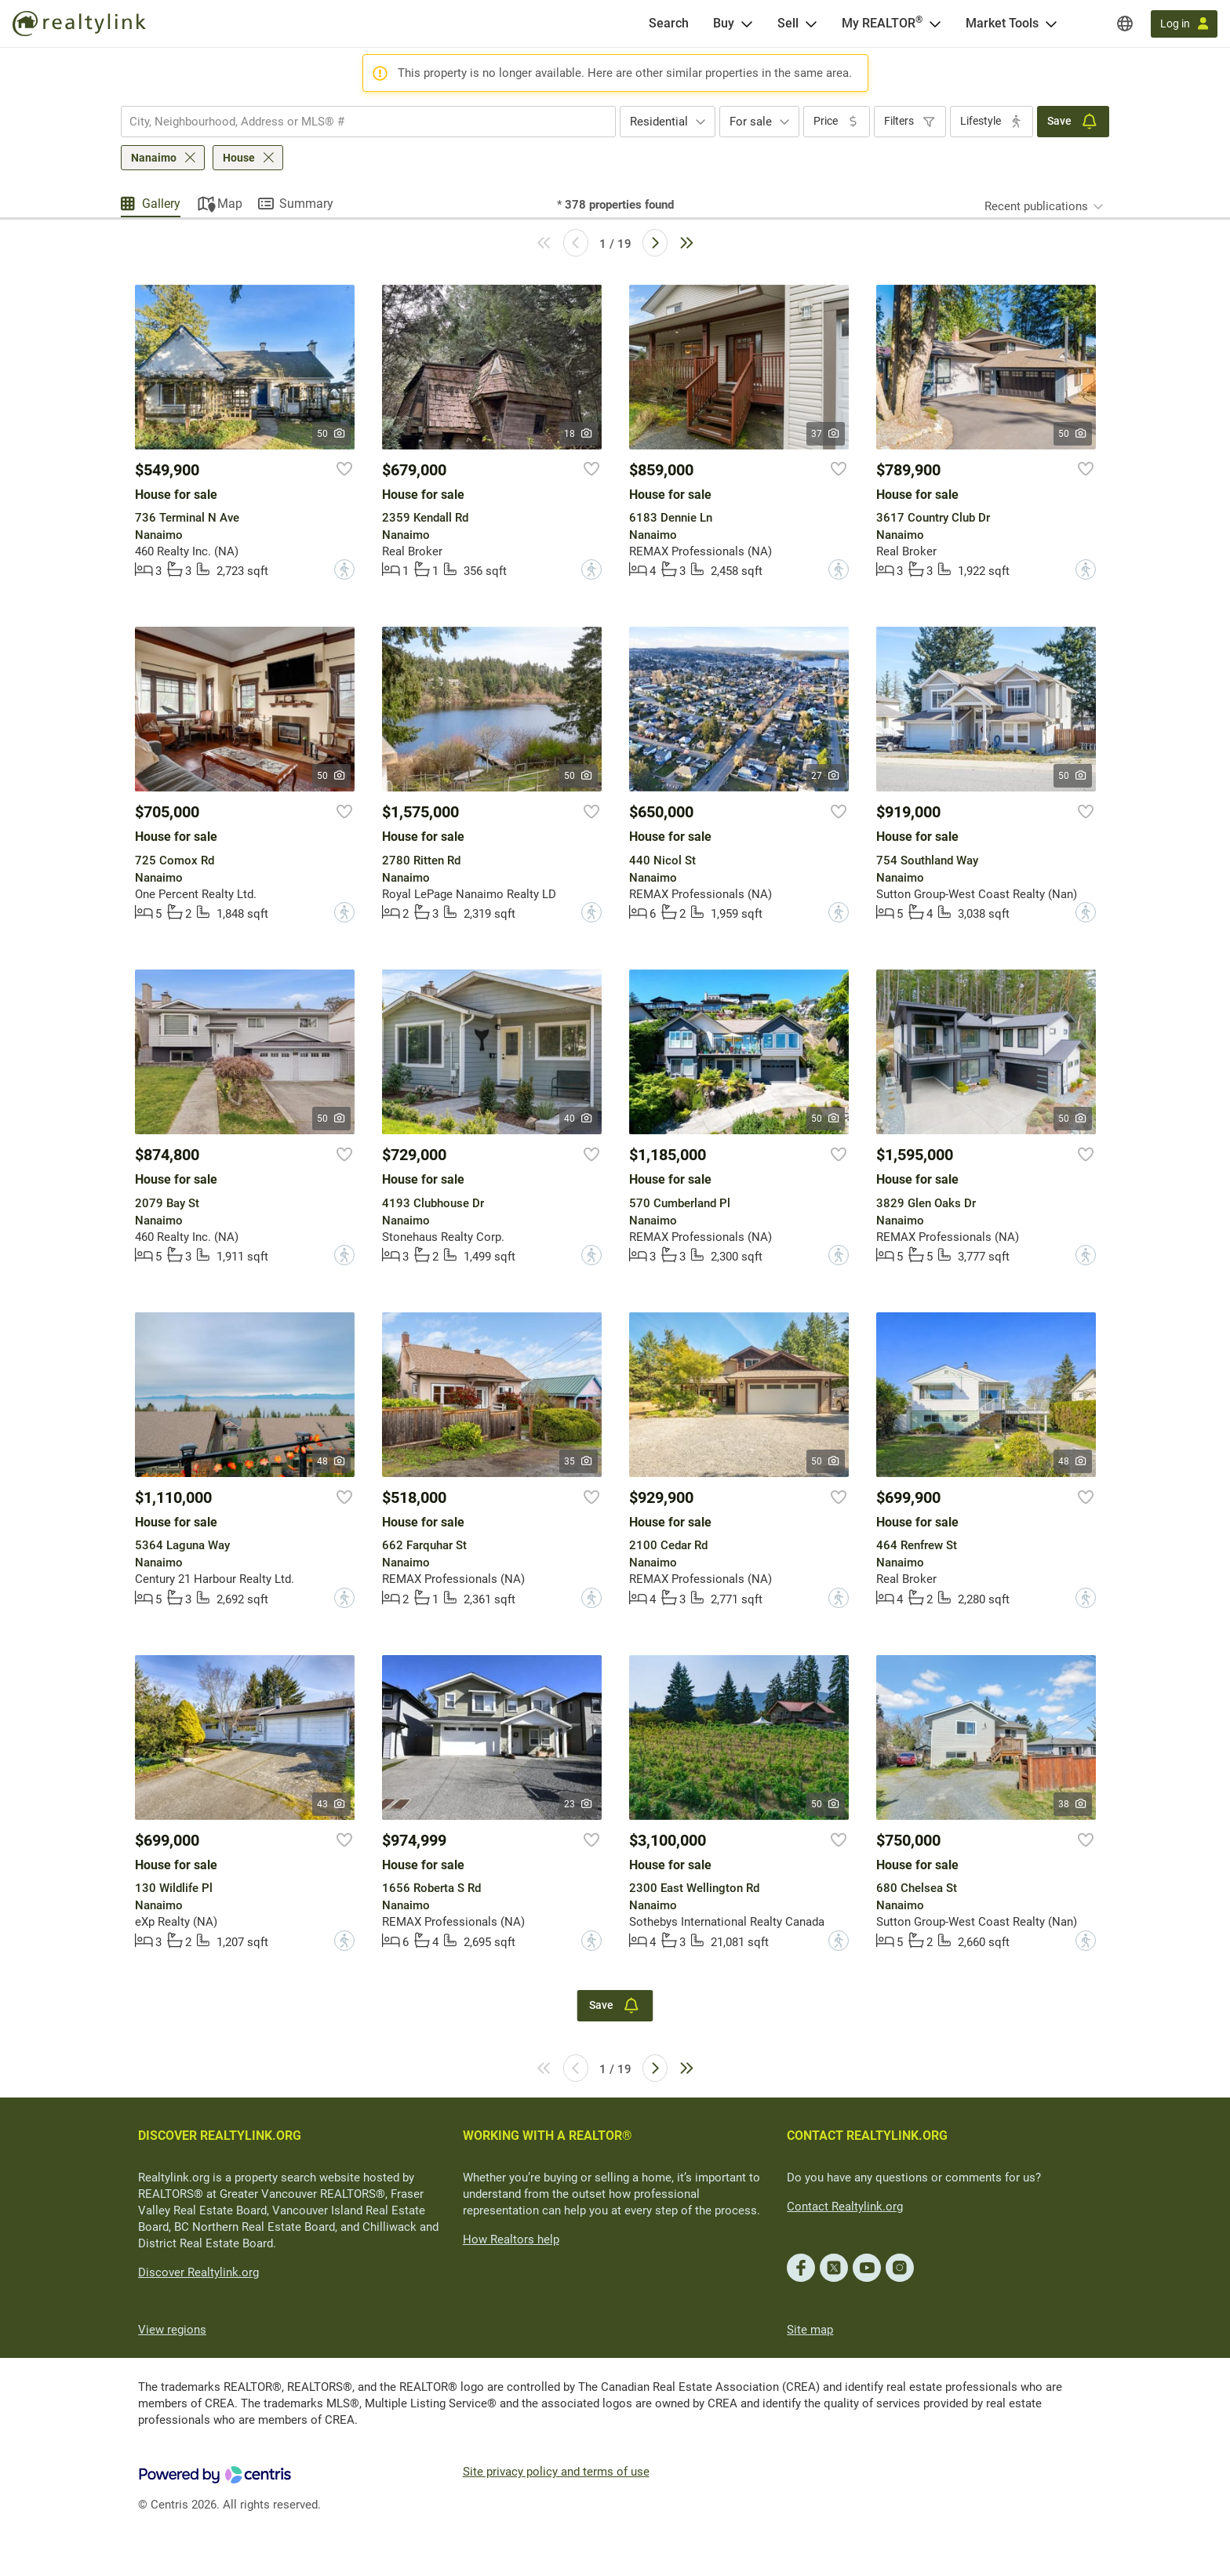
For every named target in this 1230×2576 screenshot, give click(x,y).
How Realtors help (511, 2239)
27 (825, 775)
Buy (723, 23)
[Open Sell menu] (811, 23)
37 (825, 433)
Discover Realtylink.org (198, 2272)
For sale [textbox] (751, 122)
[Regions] (1125, 23)
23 (578, 1804)
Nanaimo (153, 157)
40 (578, 1118)
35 (578, 1461)
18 (578, 433)
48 (331, 1461)
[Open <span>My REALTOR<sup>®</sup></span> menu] (935, 23)
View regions (172, 2330)
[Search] (668, 23)
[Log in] (1184, 24)
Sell (788, 23)
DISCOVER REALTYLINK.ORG (219, 2135)
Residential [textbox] (659, 122)
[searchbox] (358, 121)
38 (1072, 1804)
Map (229, 203)
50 (331, 433)
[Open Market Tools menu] (1051, 23)
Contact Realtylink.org (845, 2206)
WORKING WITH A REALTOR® (547, 2135)
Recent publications (1036, 206)
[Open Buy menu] (747, 23)
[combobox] (368, 121)
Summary (306, 203)
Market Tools (1002, 23)
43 (331, 1804)
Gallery (161, 203)
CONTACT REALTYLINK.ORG (867, 2135)
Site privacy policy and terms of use (556, 2472)
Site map (810, 2330)
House (239, 157)
